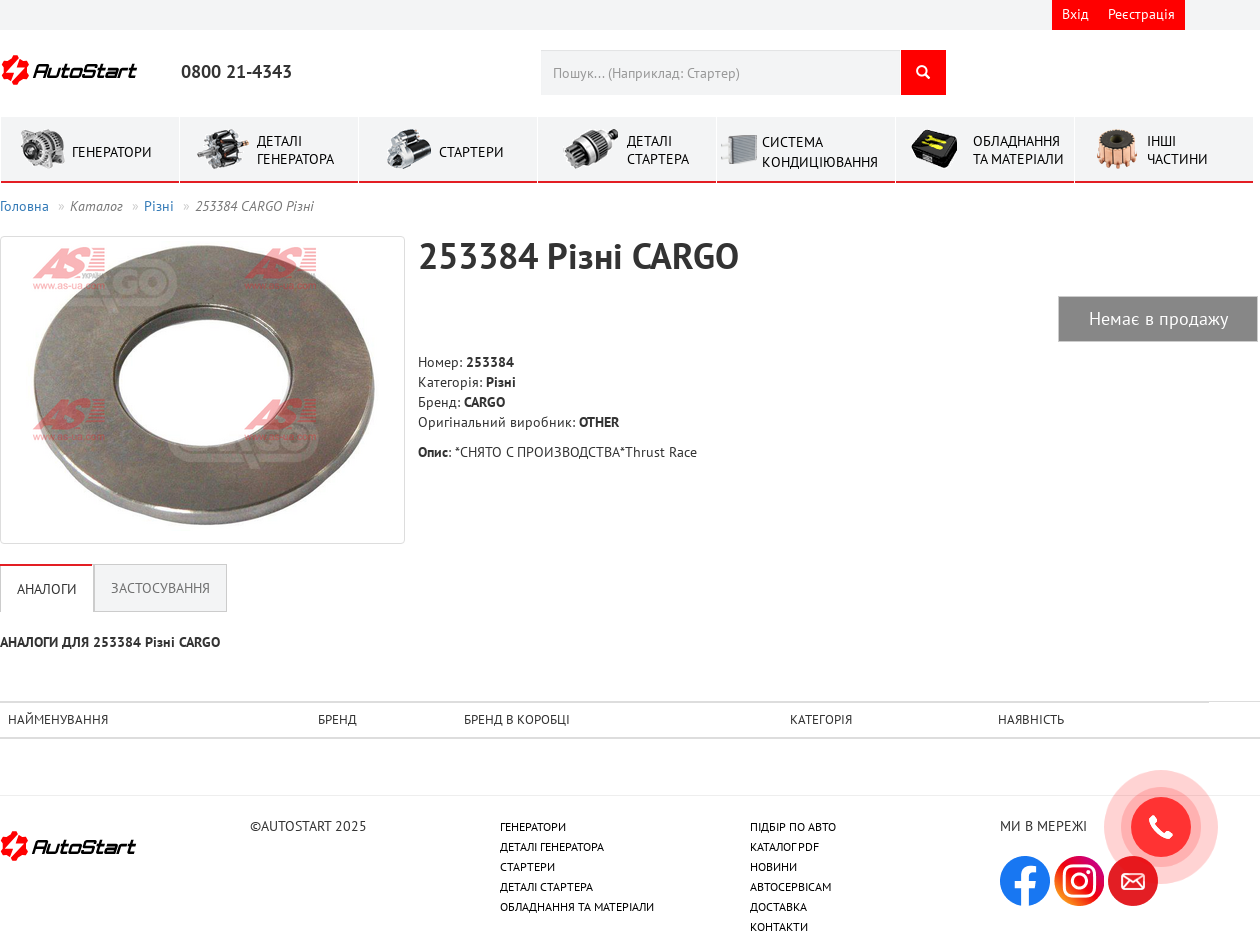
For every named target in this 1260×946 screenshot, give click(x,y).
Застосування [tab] (160, 588)
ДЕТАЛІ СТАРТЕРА (546, 886)
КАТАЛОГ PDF (784, 846)
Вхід (1075, 14)
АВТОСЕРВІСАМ (790, 886)
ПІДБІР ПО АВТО (793, 826)
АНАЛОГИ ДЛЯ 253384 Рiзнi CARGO (110, 642)
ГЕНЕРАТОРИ (533, 826)
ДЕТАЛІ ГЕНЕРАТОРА (552, 846)
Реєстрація (1141, 14)
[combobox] (720, 72)
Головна (24, 206)
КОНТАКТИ (779, 926)
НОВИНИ (773, 866)
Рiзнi (159, 206)
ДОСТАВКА (778, 906)
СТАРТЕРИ (527, 866)
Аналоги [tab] (47, 589)
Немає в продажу (1158, 318)
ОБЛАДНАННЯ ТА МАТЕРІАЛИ (577, 906)
